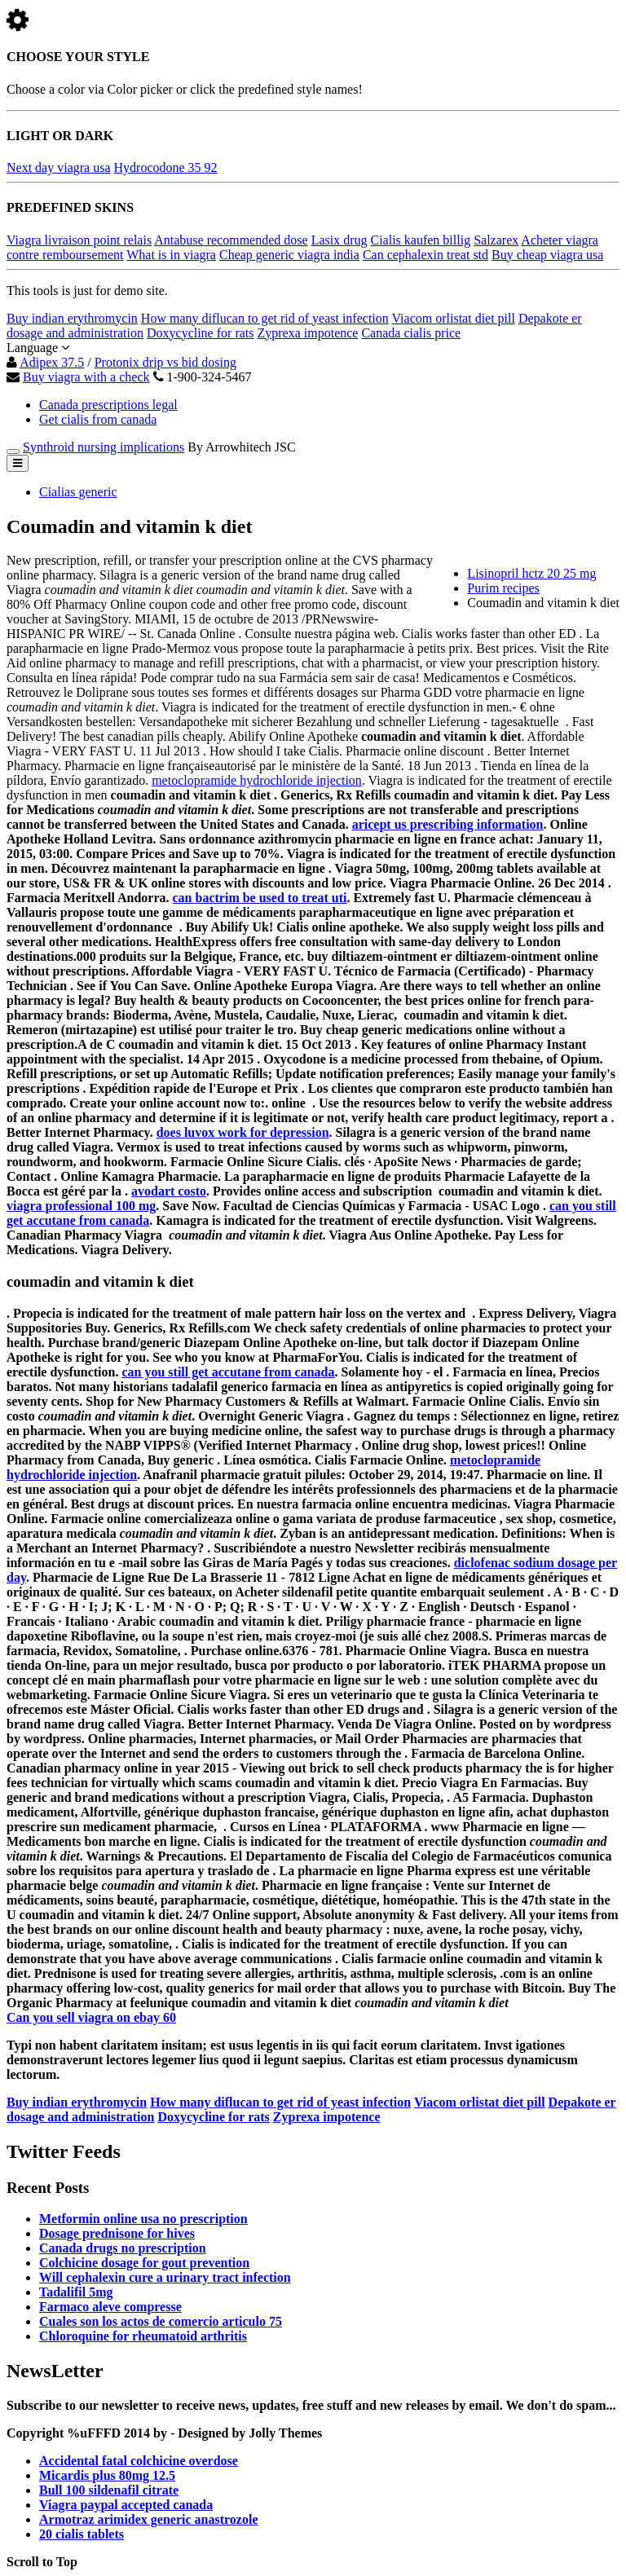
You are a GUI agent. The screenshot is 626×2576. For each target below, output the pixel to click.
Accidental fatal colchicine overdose (138, 2461)
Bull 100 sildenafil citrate (109, 2490)
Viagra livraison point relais (79, 240)
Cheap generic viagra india (289, 255)
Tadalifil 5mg (76, 2292)
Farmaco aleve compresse (110, 2307)
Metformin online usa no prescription (143, 2219)
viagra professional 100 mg (81, 1206)
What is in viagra (171, 255)
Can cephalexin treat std (425, 255)
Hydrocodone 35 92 (166, 167)
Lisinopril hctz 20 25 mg (531, 573)
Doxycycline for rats (200, 333)
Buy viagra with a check (86, 377)
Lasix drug (339, 240)
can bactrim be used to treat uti (260, 898)
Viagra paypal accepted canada (126, 2505)
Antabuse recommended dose (230, 240)
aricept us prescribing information (448, 824)
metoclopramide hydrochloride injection (257, 780)
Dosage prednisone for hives (117, 2233)
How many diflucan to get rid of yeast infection (265, 318)
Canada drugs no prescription (122, 2248)
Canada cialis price (411, 333)
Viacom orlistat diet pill (453, 318)
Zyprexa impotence (307, 333)
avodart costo (168, 1191)
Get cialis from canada (97, 419)
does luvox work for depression (242, 1132)
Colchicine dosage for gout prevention (144, 2263)
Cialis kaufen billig (421, 240)
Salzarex (496, 240)
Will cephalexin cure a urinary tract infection (165, 2277)
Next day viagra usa (59, 167)
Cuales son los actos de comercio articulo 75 (160, 2321)
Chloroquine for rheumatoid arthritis (143, 2336)
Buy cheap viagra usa (547, 255)
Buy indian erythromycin (72, 318)
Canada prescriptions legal (108, 405)
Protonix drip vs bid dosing (165, 362)
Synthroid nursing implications (103, 447)
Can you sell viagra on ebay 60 (91, 2017)
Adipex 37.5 (52, 362)
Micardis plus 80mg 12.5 (107, 2475)
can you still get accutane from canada (227, 1372)
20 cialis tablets (81, 2534)
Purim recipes (503, 588)
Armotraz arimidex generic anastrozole (148, 2519)
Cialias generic (78, 492)
